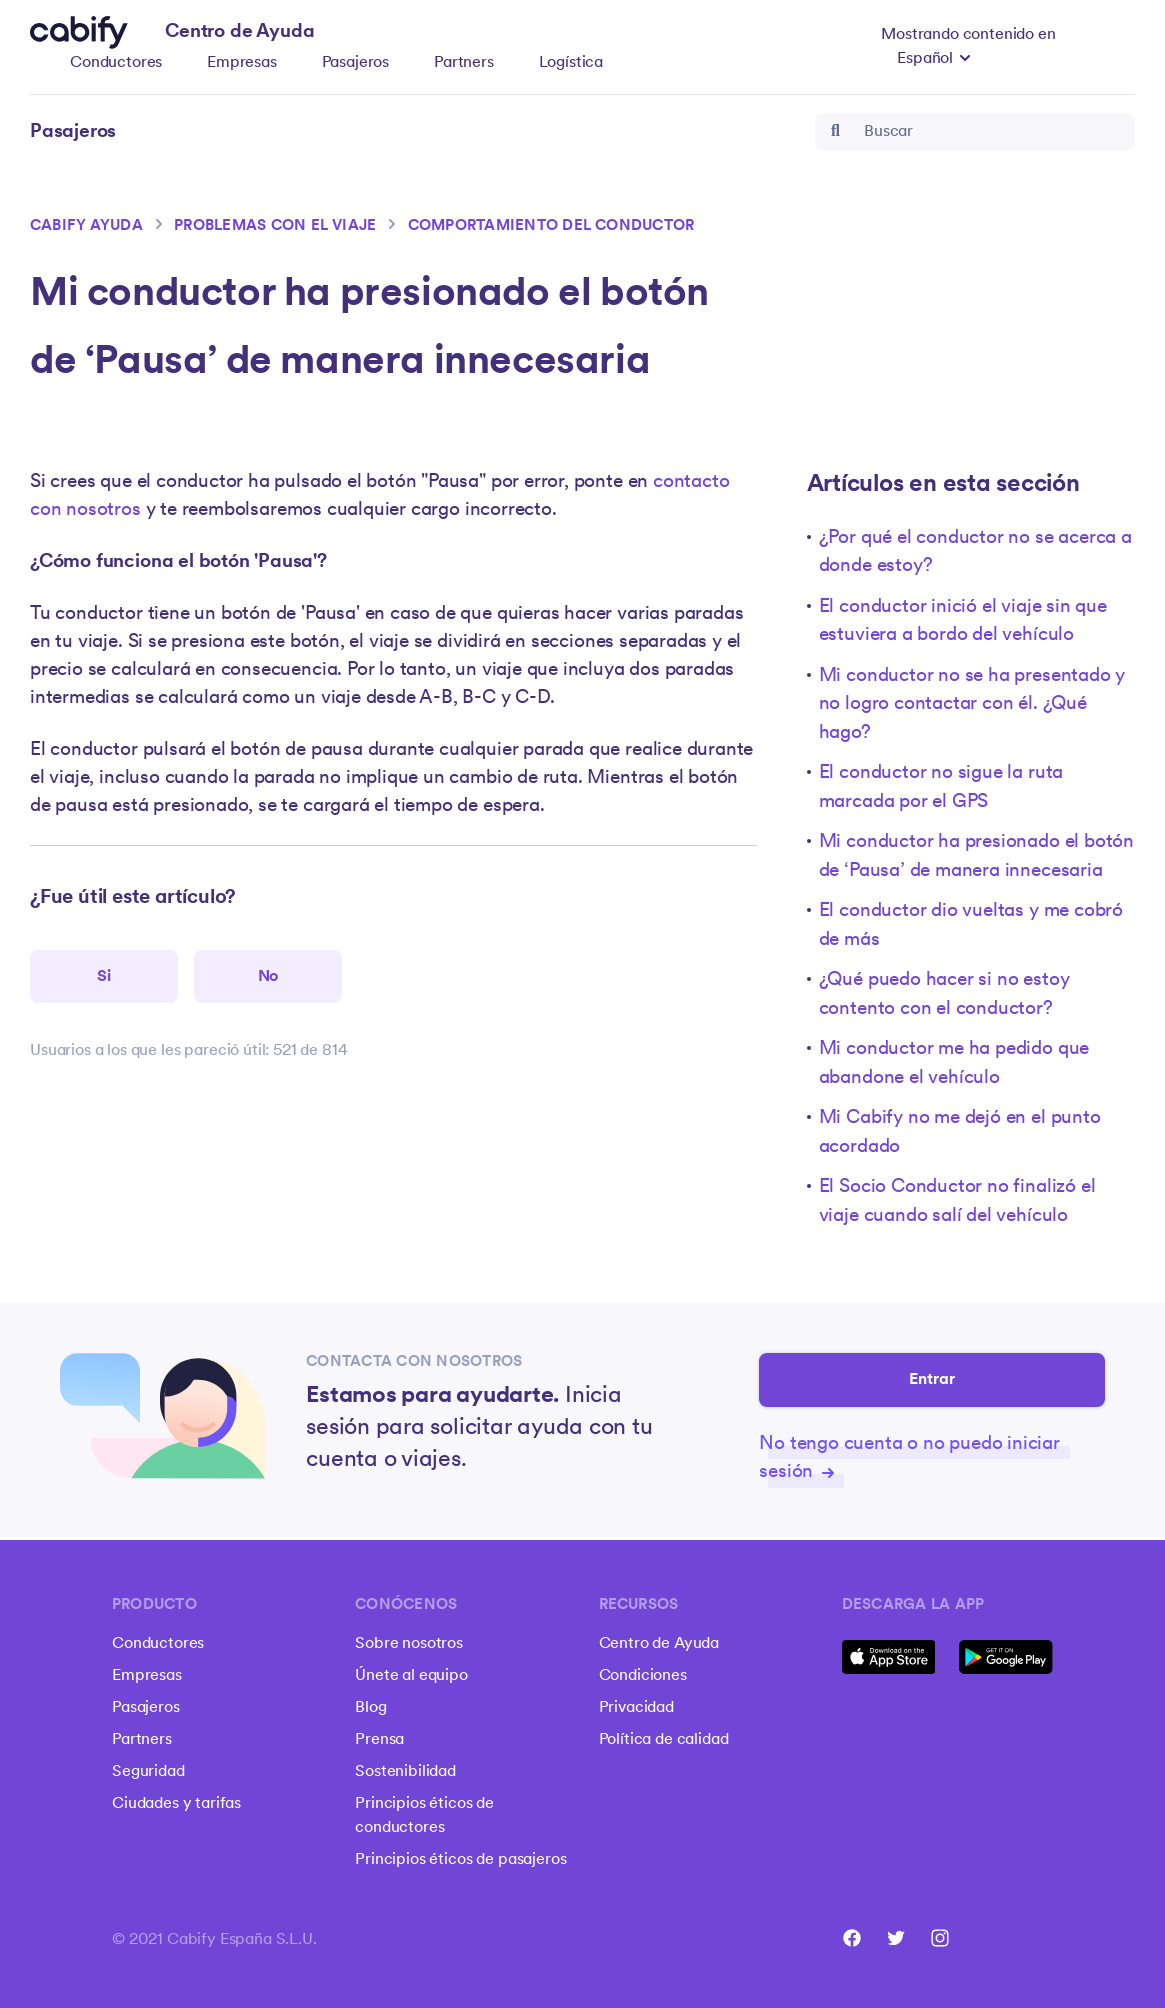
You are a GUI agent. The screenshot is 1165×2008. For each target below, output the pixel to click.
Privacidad (636, 1708)
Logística (571, 63)
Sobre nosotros (409, 1644)
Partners (464, 63)
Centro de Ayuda (659, 1644)
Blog (370, 1708)
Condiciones (643, 1676)
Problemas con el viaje (275, 226)
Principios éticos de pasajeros (460, 1860)
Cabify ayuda (86, 226)
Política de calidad (664, 1740)
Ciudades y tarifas (176, 1804)
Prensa (379, 1740)
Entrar (932, 1381)
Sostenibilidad (405, 1772)
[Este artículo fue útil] (104, 978)
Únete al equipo (411, 1676)
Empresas (242, 63)
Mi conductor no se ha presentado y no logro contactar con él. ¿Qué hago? (972, 705)
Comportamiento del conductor (551, 226)
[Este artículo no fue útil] (268, 978)
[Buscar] (975, 132)
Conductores (116, 63)
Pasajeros (356, 63)
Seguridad (148, 1772)
